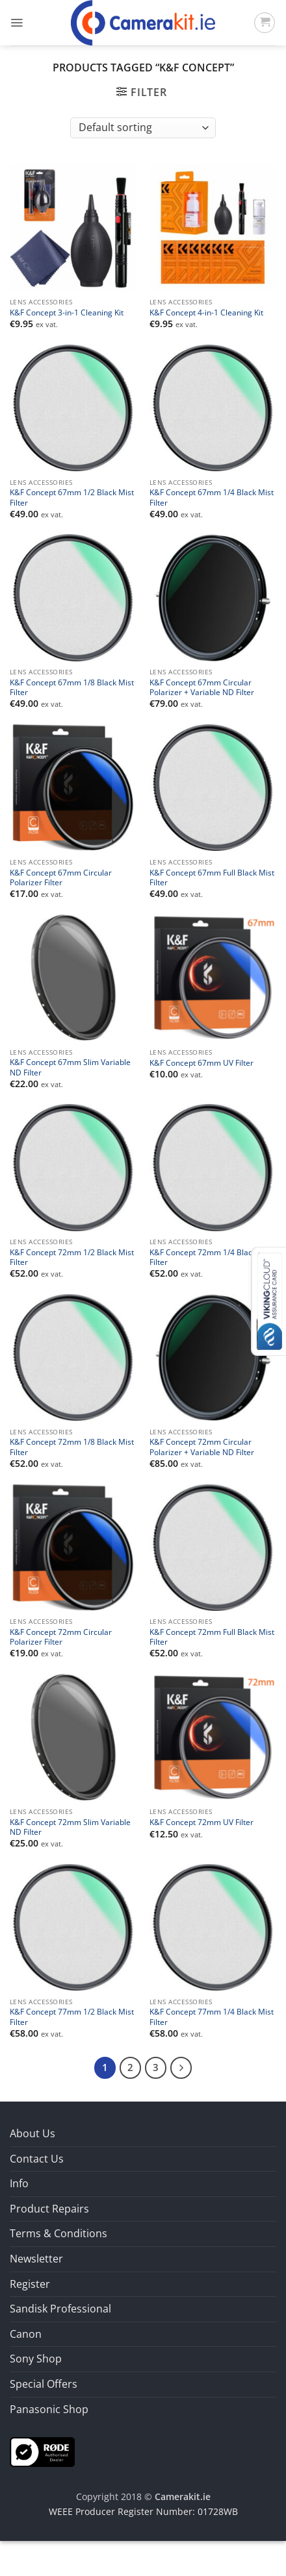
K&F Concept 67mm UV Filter (202, 1063)
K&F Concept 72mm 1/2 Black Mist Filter (72, 1257)
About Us (32, 2133)
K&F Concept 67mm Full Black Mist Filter (212, 877)
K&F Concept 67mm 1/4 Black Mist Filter (212, 497)
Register (30, 2284)
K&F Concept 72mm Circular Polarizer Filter (61, 1637)
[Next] (181, 2068)
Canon (26, 2334)
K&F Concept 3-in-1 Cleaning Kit (67, 312)
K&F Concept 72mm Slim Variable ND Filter (70, 1827)
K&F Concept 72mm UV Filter (202, 1822)
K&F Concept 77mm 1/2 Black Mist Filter (72, 2016)
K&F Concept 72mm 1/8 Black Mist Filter (72, 1446)
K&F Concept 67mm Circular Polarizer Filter (61, 877)
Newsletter (36, 2258)
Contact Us (37, 2159)
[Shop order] (142, 127)
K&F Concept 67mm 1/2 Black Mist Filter (72, 497)
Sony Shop (36, 2358)
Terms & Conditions (58, 2233)
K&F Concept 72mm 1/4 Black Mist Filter (212, 1257)
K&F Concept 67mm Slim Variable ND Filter (70, 1067)
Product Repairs (49, 2209)
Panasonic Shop (49, 2409)
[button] (16, 23)
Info (19, 2183)
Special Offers (43, 2384)
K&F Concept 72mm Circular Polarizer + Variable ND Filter (202, 1446)
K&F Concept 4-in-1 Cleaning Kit (206, 312)
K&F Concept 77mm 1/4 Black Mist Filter (212, 2016)
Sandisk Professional (60, 2308)
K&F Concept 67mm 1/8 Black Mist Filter (72, 687)
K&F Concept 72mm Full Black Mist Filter (212, 1637)
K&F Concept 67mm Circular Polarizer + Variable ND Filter (202, 687)
